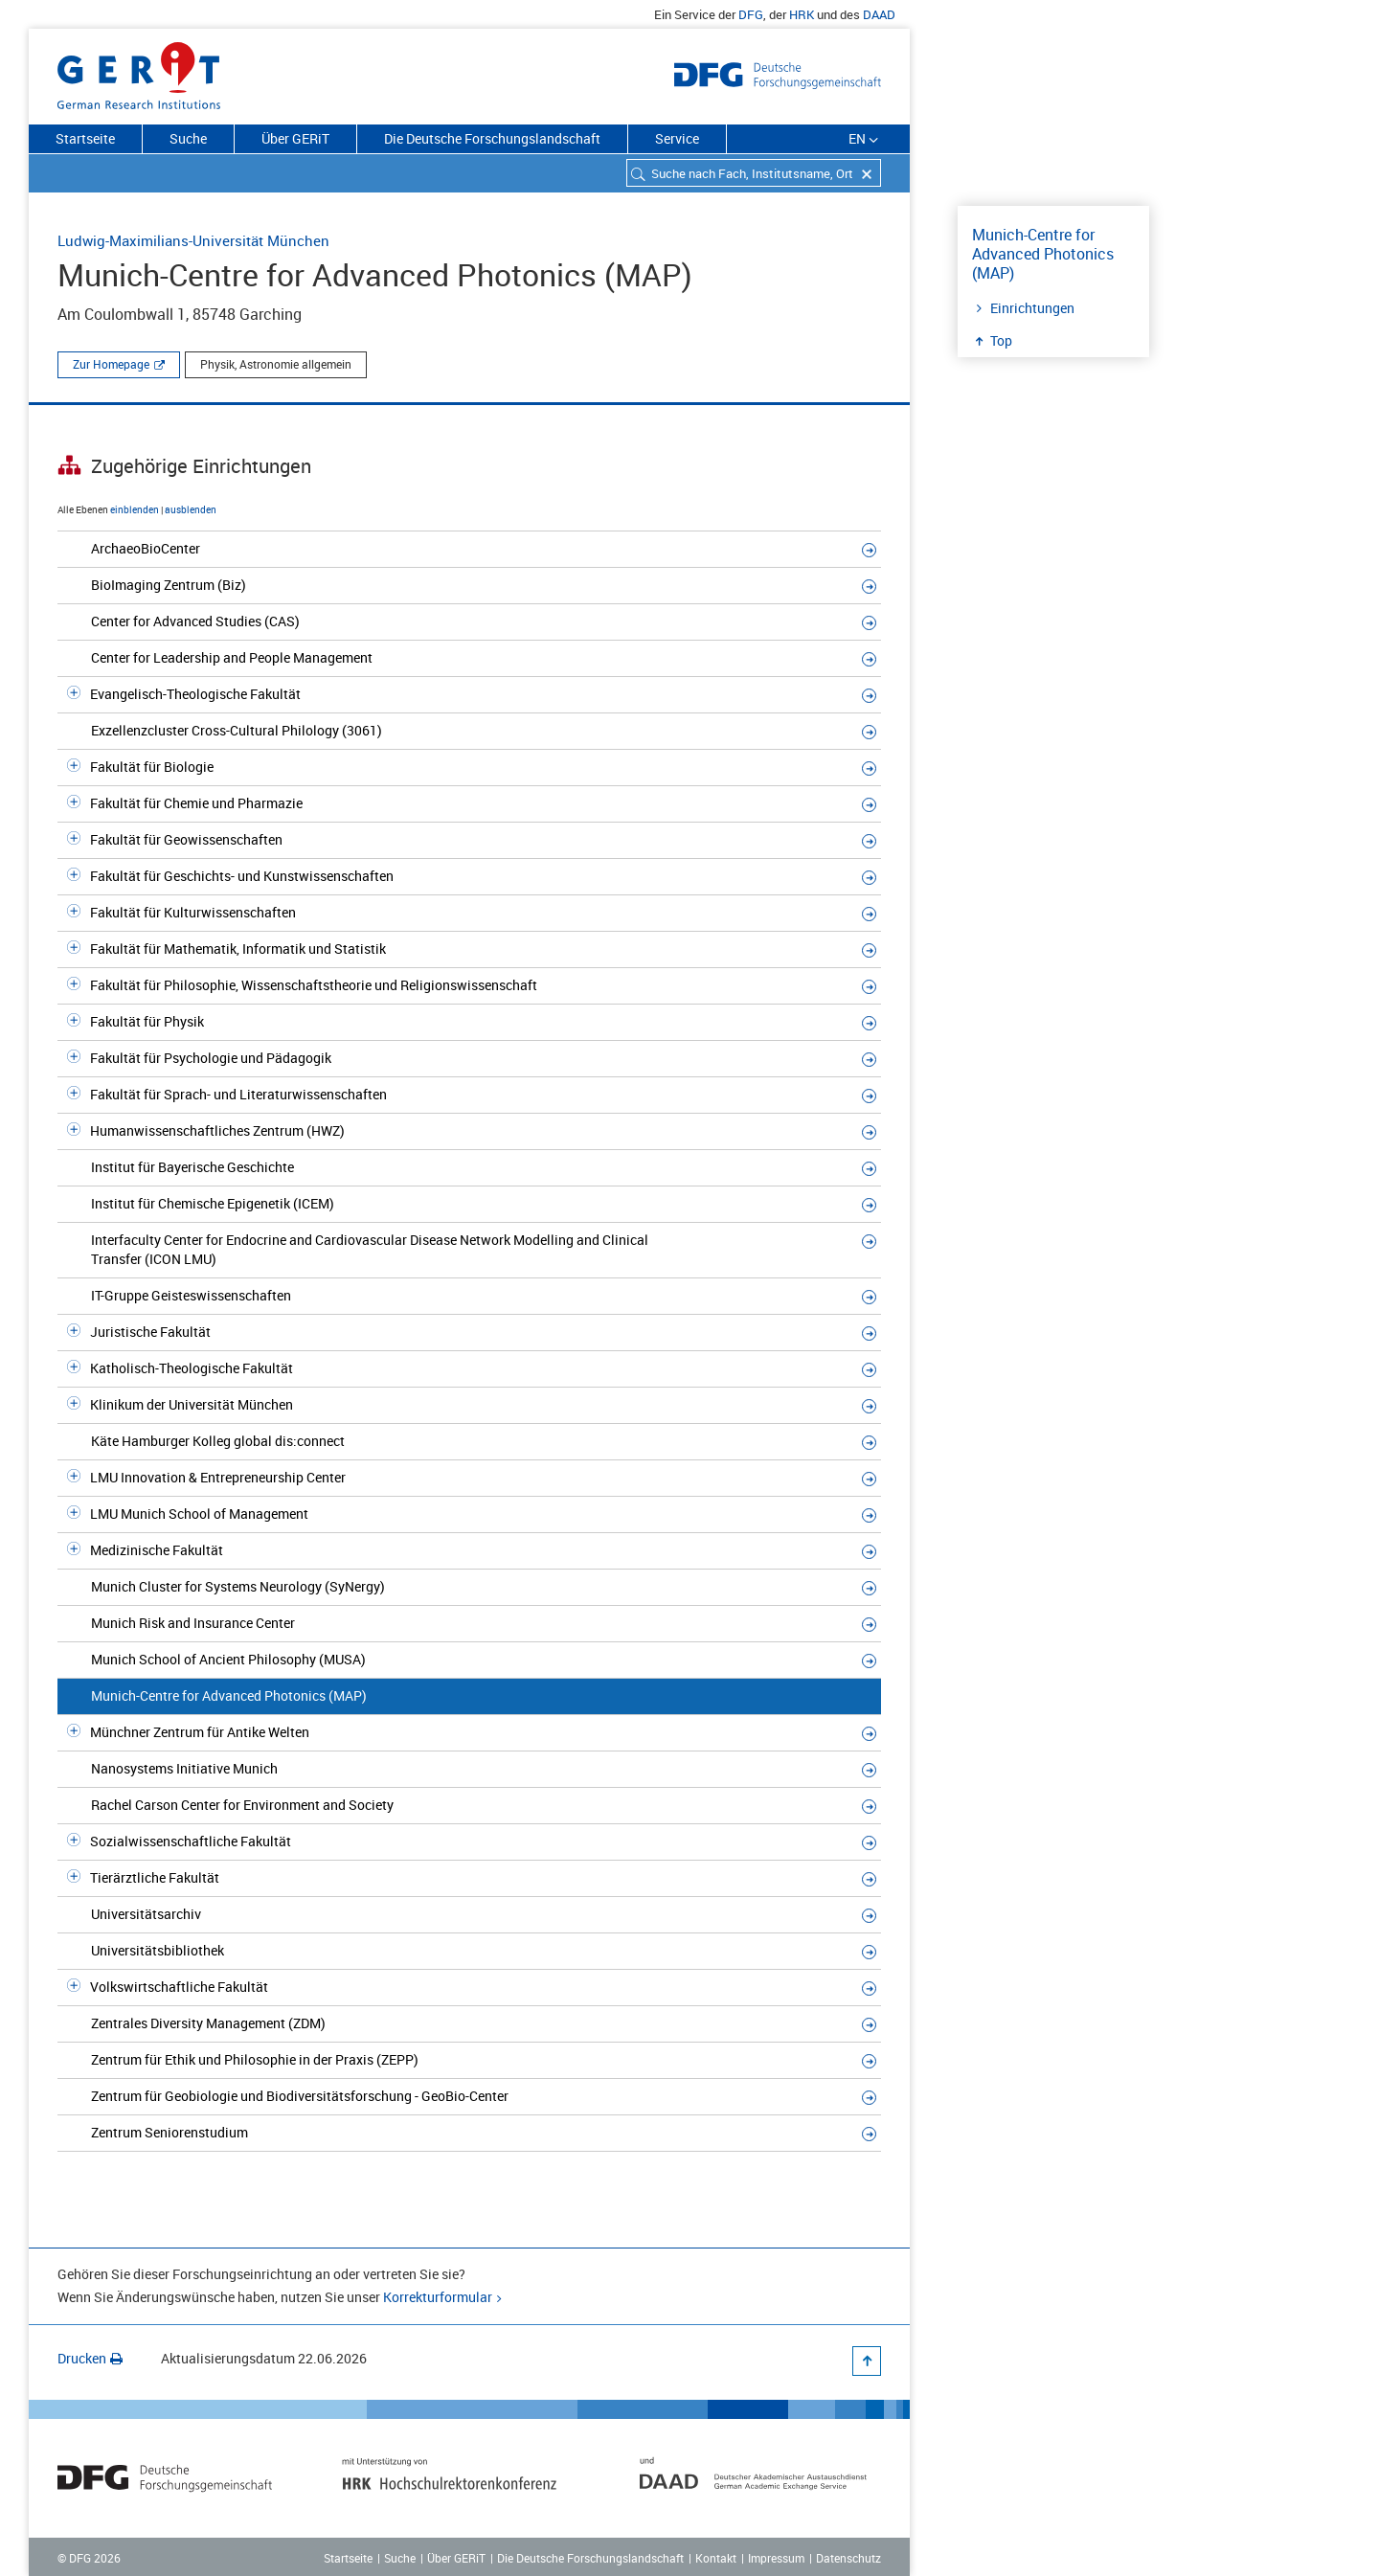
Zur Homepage (111, 364)
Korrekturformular (437, 2297)
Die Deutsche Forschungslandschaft (492, 138)
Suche (188, 138)
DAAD (879, 14)
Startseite (85, 138)
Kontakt (715, 2557)
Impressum (776, 2557)
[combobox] (753, 173)
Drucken (90, 2358)
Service (677, 138)
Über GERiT (295, 138)
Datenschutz (848, 2557)
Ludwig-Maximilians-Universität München (193, 240)
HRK (801, 14)
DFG (750, 14)
